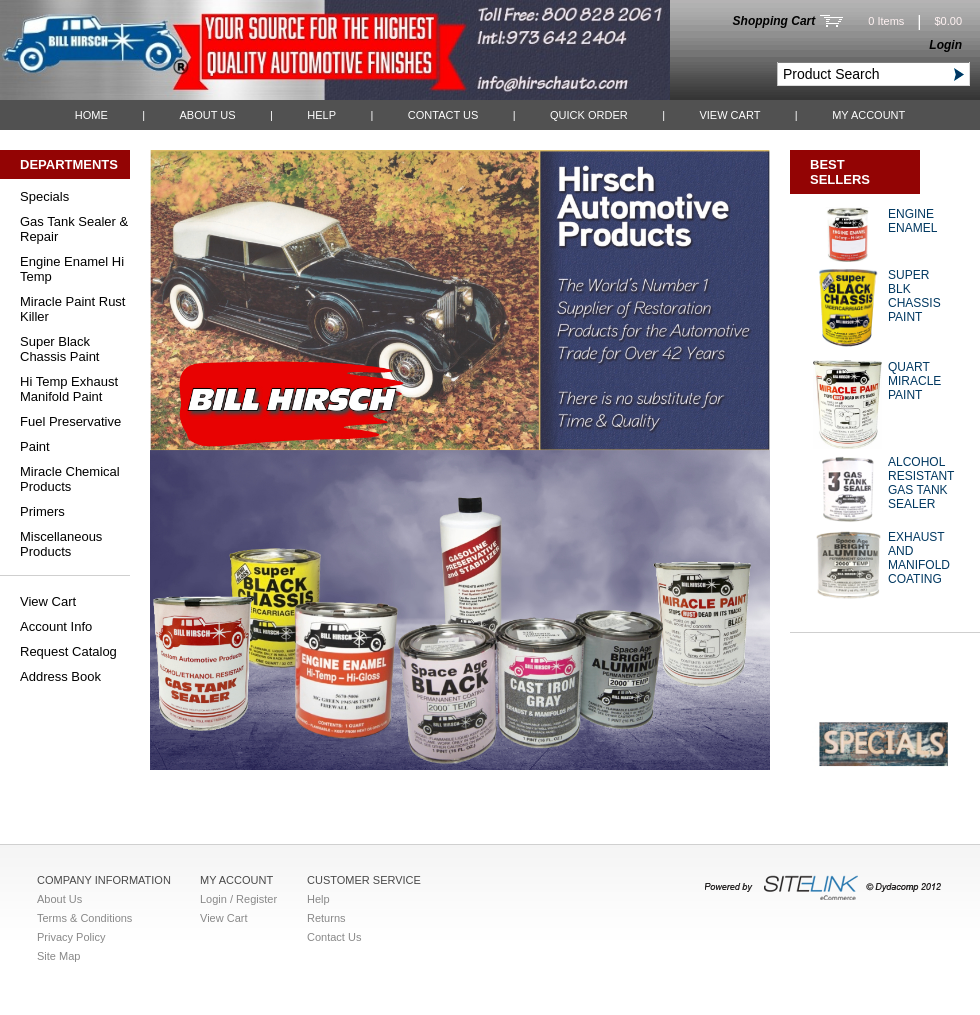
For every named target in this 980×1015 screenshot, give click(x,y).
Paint (35, 446)
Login (945, 45)
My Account (868, 115)
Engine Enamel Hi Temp (72, 269)
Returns (326, 918)
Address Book (60, 676)
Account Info (56, 626)
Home (91, 115)
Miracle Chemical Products (70, 479)
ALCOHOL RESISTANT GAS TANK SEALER (921, 483)
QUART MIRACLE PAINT (914, 381)
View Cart (729, 115)
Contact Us (443, 115)
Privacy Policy (71, 937)
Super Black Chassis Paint (59, 349)
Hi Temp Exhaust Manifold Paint (69, 389)
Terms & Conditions (84, 918)
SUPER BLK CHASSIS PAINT (914, 296)
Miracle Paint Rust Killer (72, 309)
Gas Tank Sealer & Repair (74, 229)
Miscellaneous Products (61, 544)
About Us (207, 115)
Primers (42, 511)
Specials (44, 196)
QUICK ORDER (589, 115)
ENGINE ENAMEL (912, 221)
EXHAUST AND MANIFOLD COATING (919, 558)
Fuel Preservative (70, 421)
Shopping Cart (774, 21)
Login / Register (238, 899)
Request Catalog (68, 651)
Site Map (58, 956)
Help (321, 115)
